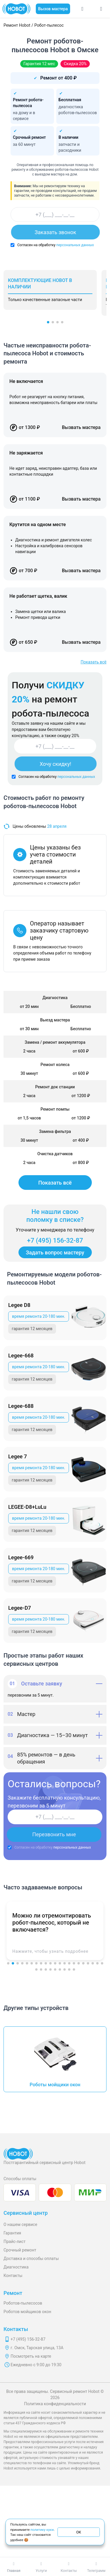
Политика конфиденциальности (55, 2403)
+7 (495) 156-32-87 (55, 1240)
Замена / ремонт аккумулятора (55, 1042)
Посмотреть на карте (31, 2356)
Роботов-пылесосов (23, 2303)
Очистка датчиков (55, 1153)
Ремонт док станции (55, 1087)
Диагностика (16, 2267)
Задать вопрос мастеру (55, 1252)
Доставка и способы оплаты (31, 2258)
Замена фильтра (55, 1131)
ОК (78, 2532)
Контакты (13, 2275)
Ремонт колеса (55, 1064)
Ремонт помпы (55, 1109)
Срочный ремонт (20, 2250)
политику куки (42, 2529)
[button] (48, 322)
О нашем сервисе (20, 2224)
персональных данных (75, 245)
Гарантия (12, 2233)
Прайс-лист (15, 2241)
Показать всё (93, 662)
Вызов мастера (53, 8)
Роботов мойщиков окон (27, 2311)
